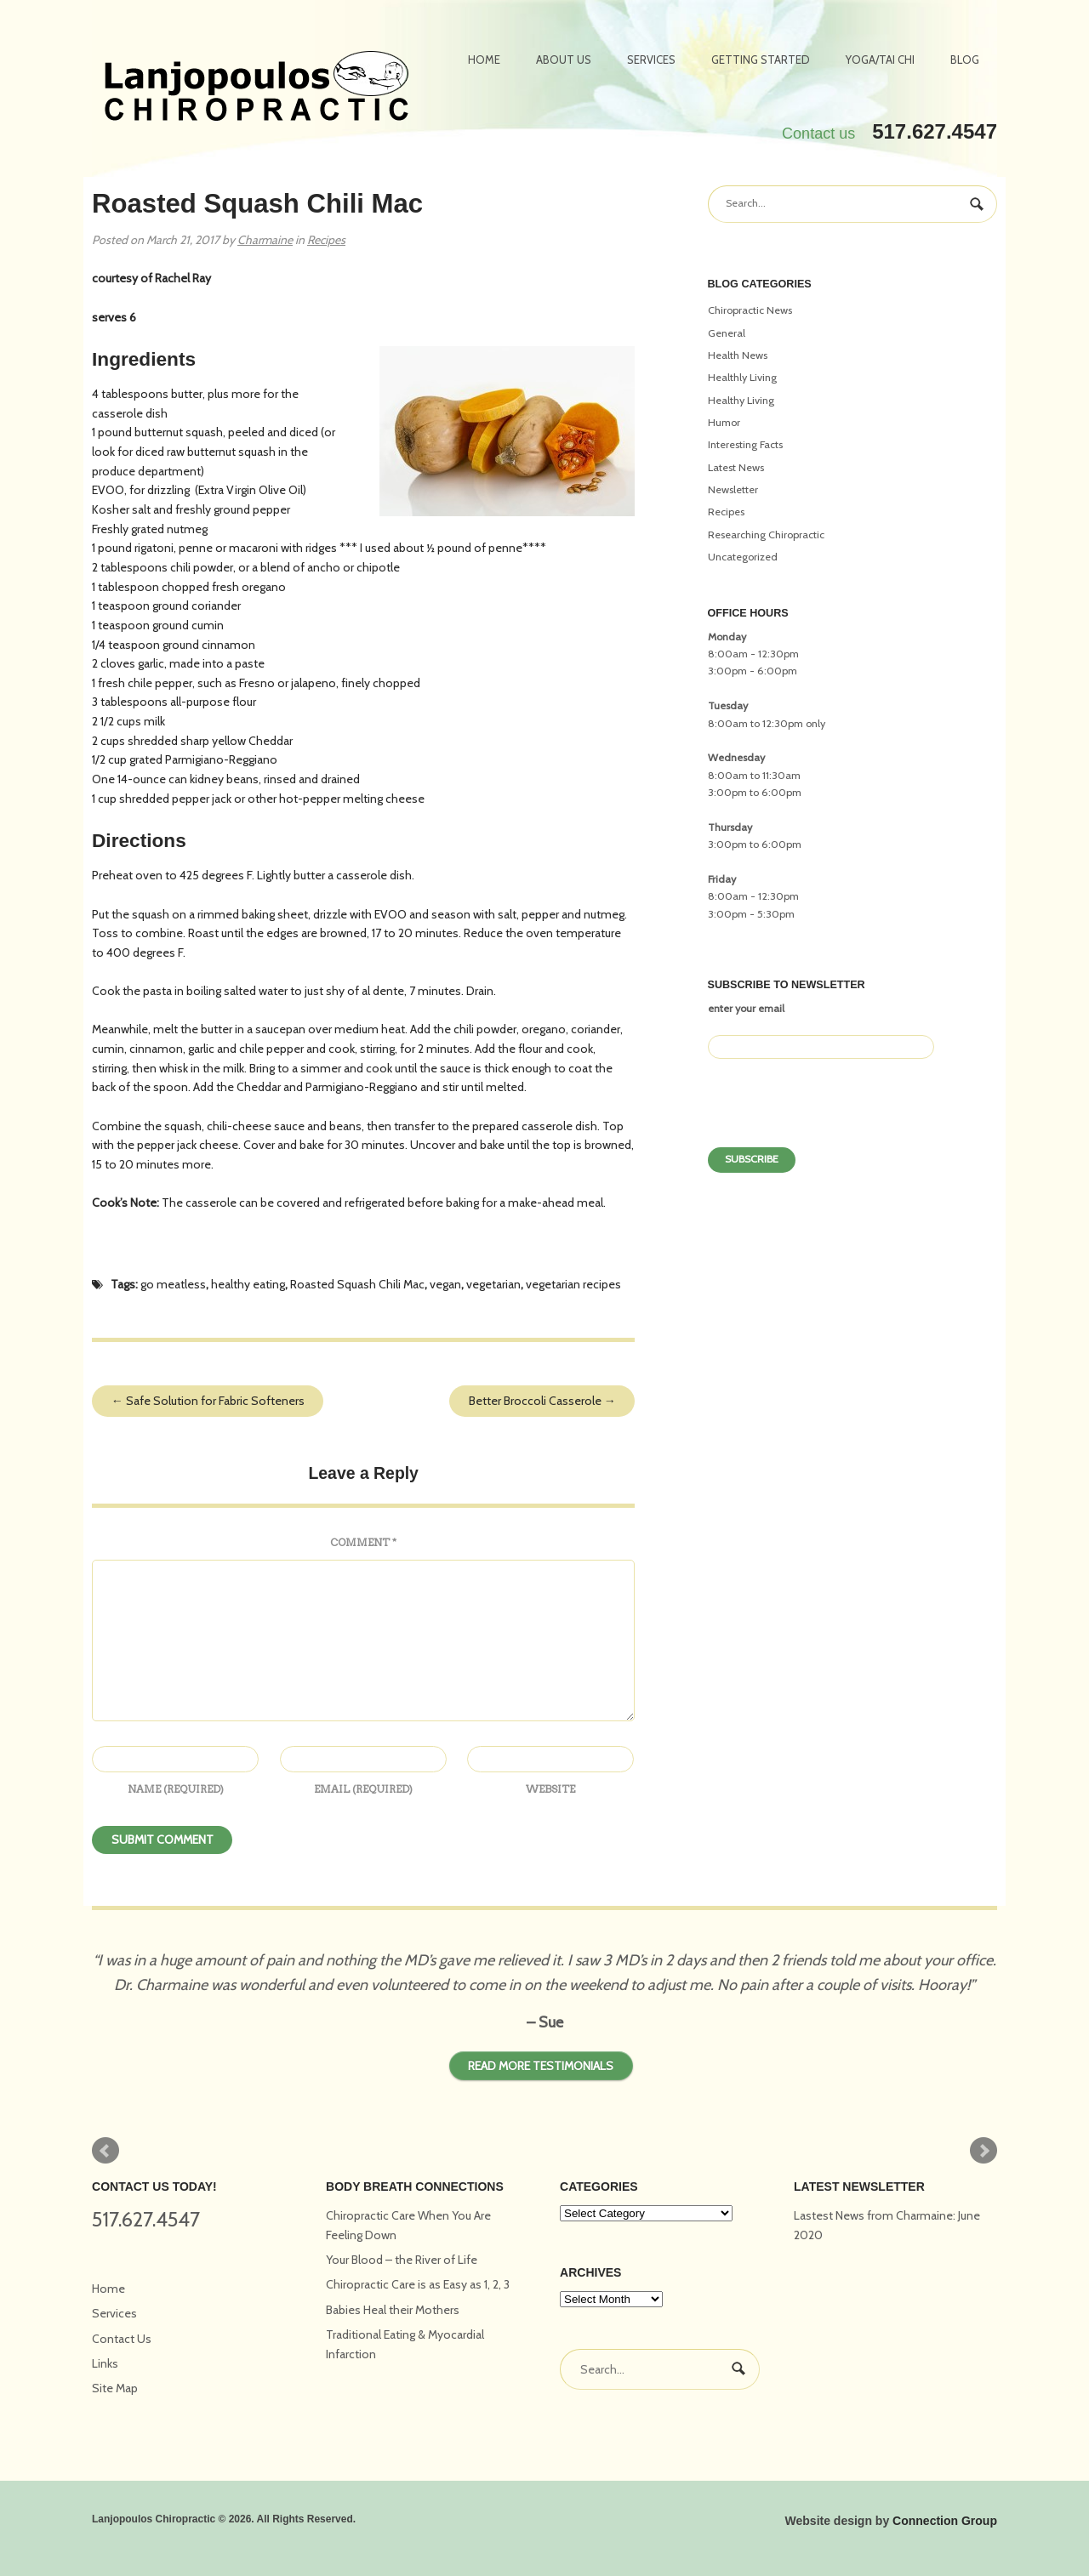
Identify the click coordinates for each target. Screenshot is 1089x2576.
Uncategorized (743, 556)
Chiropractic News (750, 310)
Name (176, 1789)
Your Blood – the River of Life (401, 2259)
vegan (445, 1284)
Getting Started (760, 59)
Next (983, 2150)
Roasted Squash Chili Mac (357, 1284)
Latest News (736, 467)
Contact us (818, 133)
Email (363, 1789)
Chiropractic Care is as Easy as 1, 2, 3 (418, 2284)
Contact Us (121, 2338)
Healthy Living (741, 400)
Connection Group (944, 2521)
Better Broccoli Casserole (542, 1400)
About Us (563, 59)
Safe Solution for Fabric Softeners (208, 1400)
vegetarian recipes (573, 1284)
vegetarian (493, 1284)
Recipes (326, 239)
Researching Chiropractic (766, 534)
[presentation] (837, 1109)
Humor (724, 422)
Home (484, 59)
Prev (105, 2150)
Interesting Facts (745, 444)
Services (651, 59)
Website (550, 1789)
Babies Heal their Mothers (392, 2309)
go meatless (173, 1284)
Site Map (115, 2388)
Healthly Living (742, 377)
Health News (737, 355)
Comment (363, 1542)
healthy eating (248, 1284)
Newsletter (733, 489)
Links (105, 2363)
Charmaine (265, 239)
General (726, 333)
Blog (964, 59)
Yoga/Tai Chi (880, 59)
